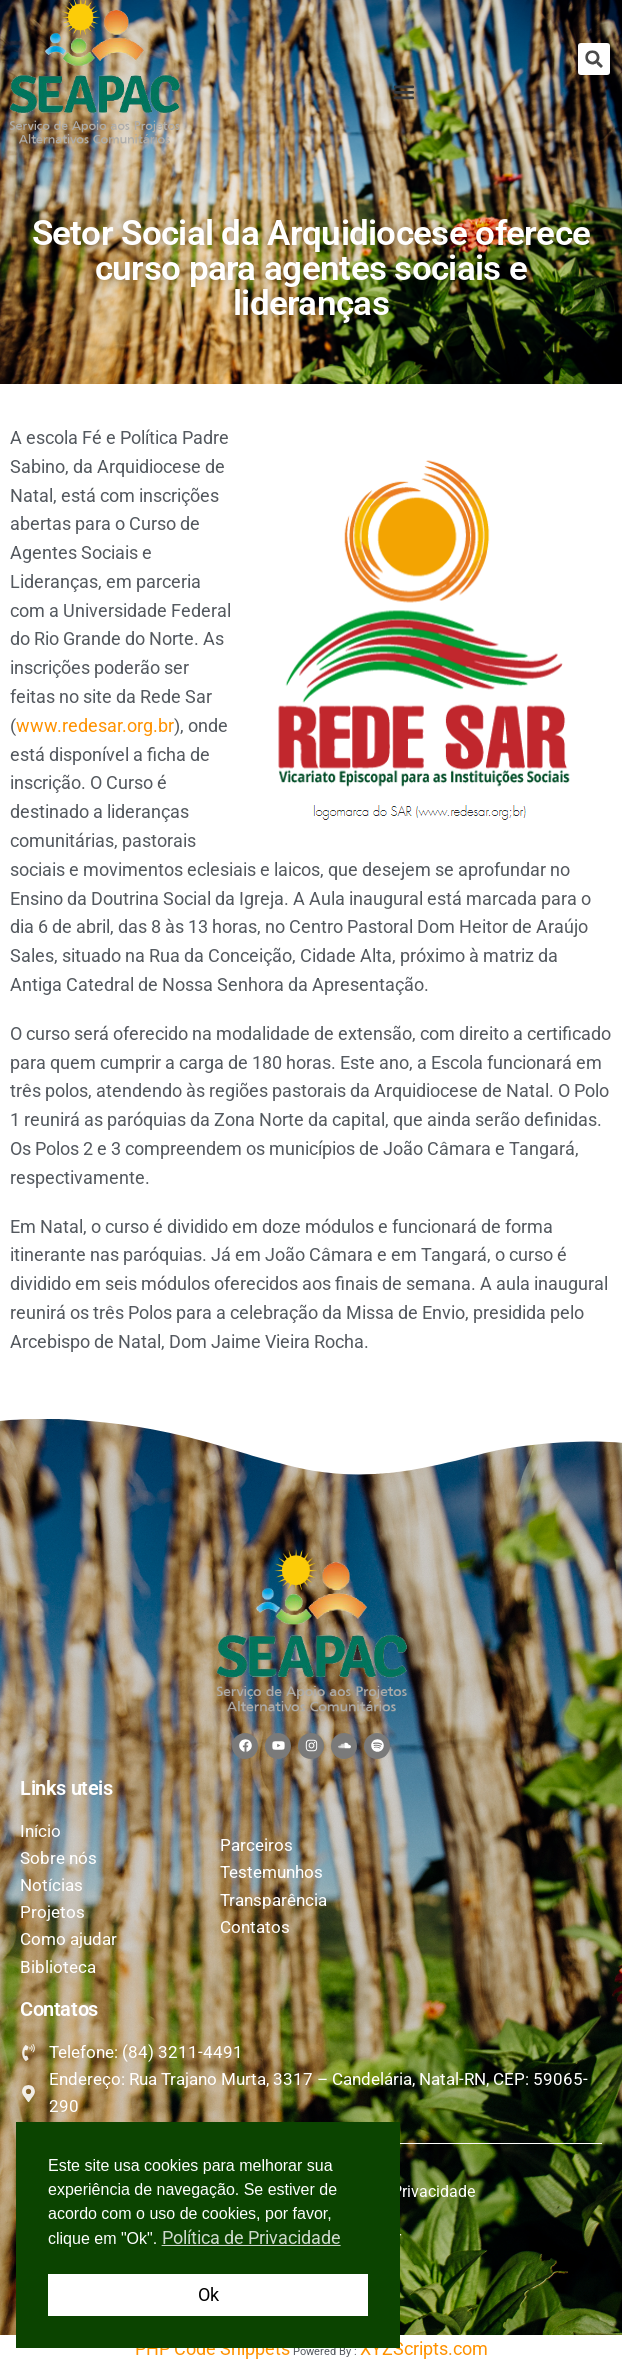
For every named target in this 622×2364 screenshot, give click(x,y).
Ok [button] (208, 2294)
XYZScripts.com (424, 2348)
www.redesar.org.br (95, 725)
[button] (594, 59)
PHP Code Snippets (212, 2348)
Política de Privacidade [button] (251, 2237)
